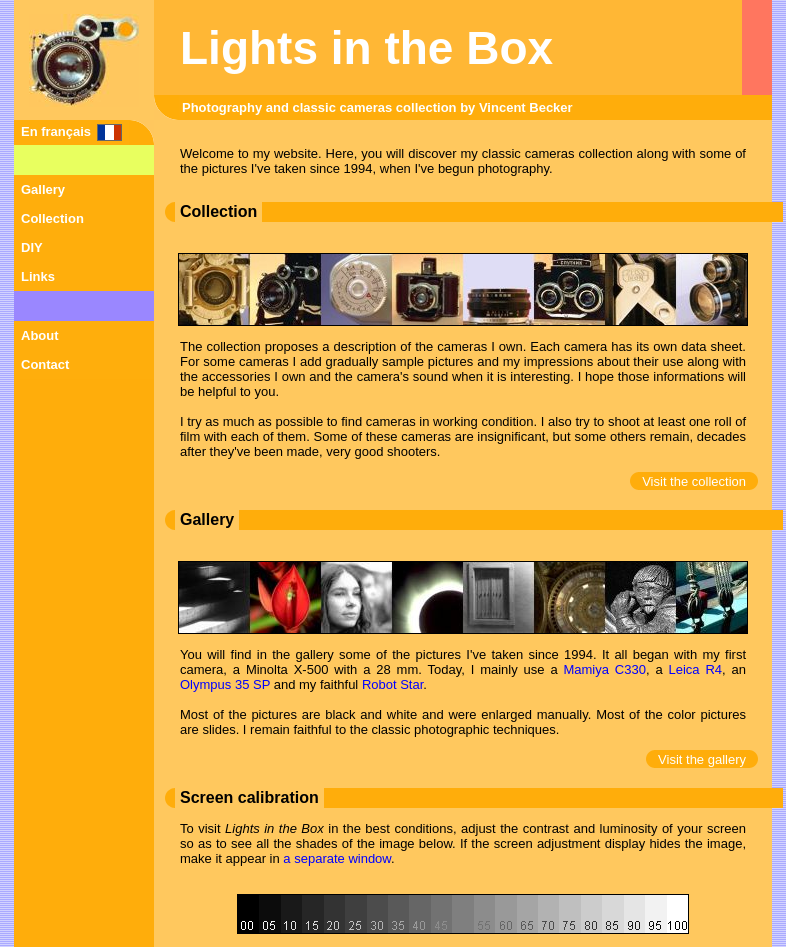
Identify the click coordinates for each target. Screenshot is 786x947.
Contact (45, 364)
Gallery (43, 189)
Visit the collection (694, 481)
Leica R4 (696, 669)
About (40, 335)
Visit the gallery (702, 759)
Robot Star (392, 684)
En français (56, 131)
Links (38, 276)
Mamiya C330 (604, 669)
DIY (32, 247)
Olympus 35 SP (225, 684)
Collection (52, 218)
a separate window (337, 858)
